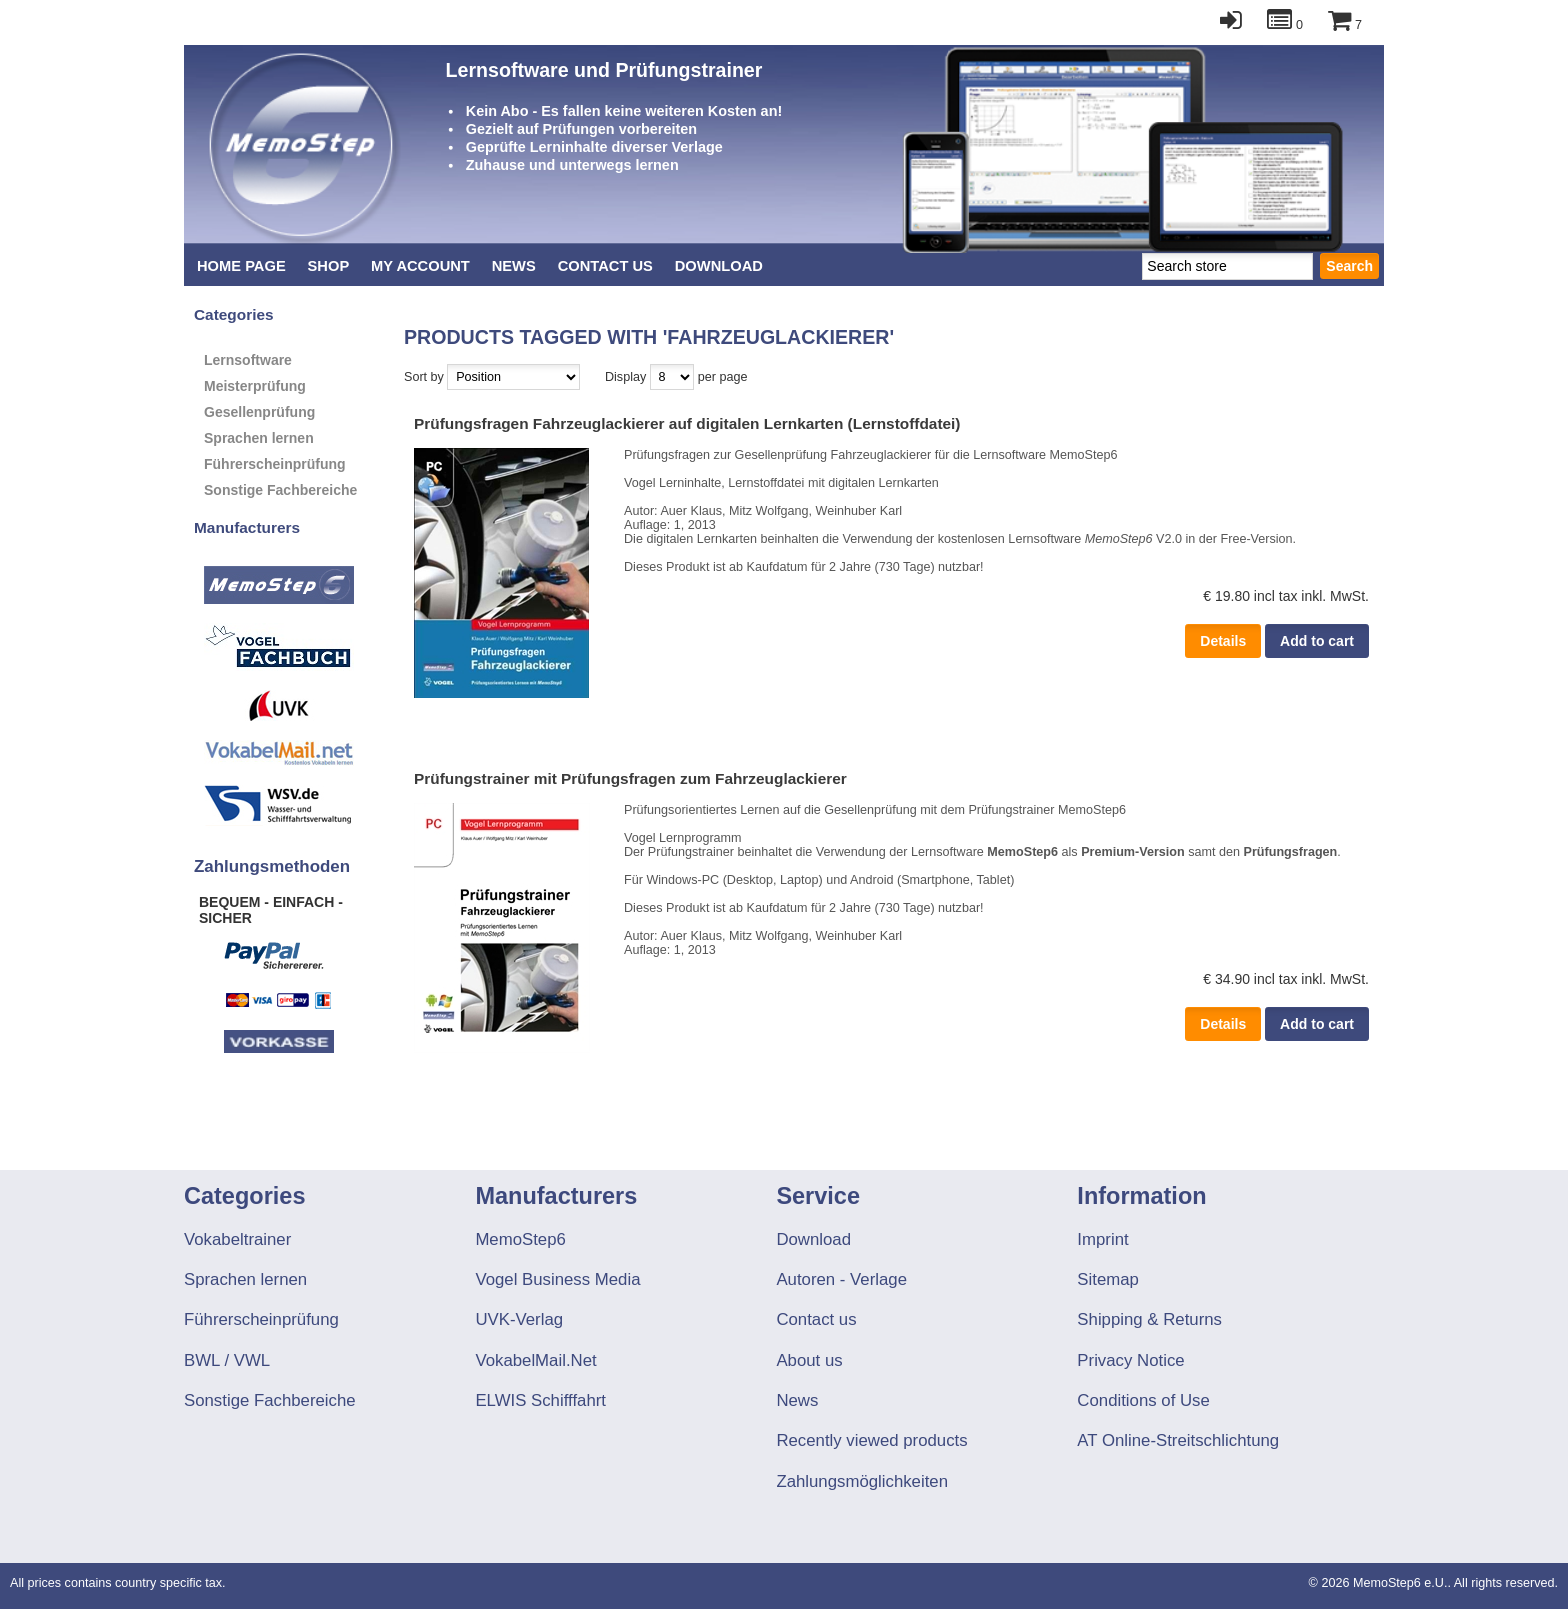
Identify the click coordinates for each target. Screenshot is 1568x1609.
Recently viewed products (871, 1440)
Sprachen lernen (259, 438)
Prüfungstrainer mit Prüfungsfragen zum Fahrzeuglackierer (630, 778)
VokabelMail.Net (535, 1360)
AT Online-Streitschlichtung (1178, 1440)
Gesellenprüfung (259, 412)
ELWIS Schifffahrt (540, 1400)
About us (809, 1360)
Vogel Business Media (557, 1279)
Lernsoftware (248, 360)
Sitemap (1108, 1279)
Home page (241, 266)
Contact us (605, 266)
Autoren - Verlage (841, 1279)
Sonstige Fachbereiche (280, 490)
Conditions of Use (1143, 1400)
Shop (329, 266)
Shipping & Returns (1149, 1319)
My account (420, 266)
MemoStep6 (520, 1239)
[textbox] (1227, 266)
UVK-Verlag (519, 1319)
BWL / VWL (227, 1360)
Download (719, 266)
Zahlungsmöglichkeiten (862, 1481)
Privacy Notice (1130, 1360)
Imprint (1102, 1239)
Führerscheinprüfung (275, 464)
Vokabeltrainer (237, 1239)
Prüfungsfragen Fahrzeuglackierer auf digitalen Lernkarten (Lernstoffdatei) (687, 423)
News (514, 266)
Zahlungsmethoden (272, 866)
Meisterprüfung (255, 386)
